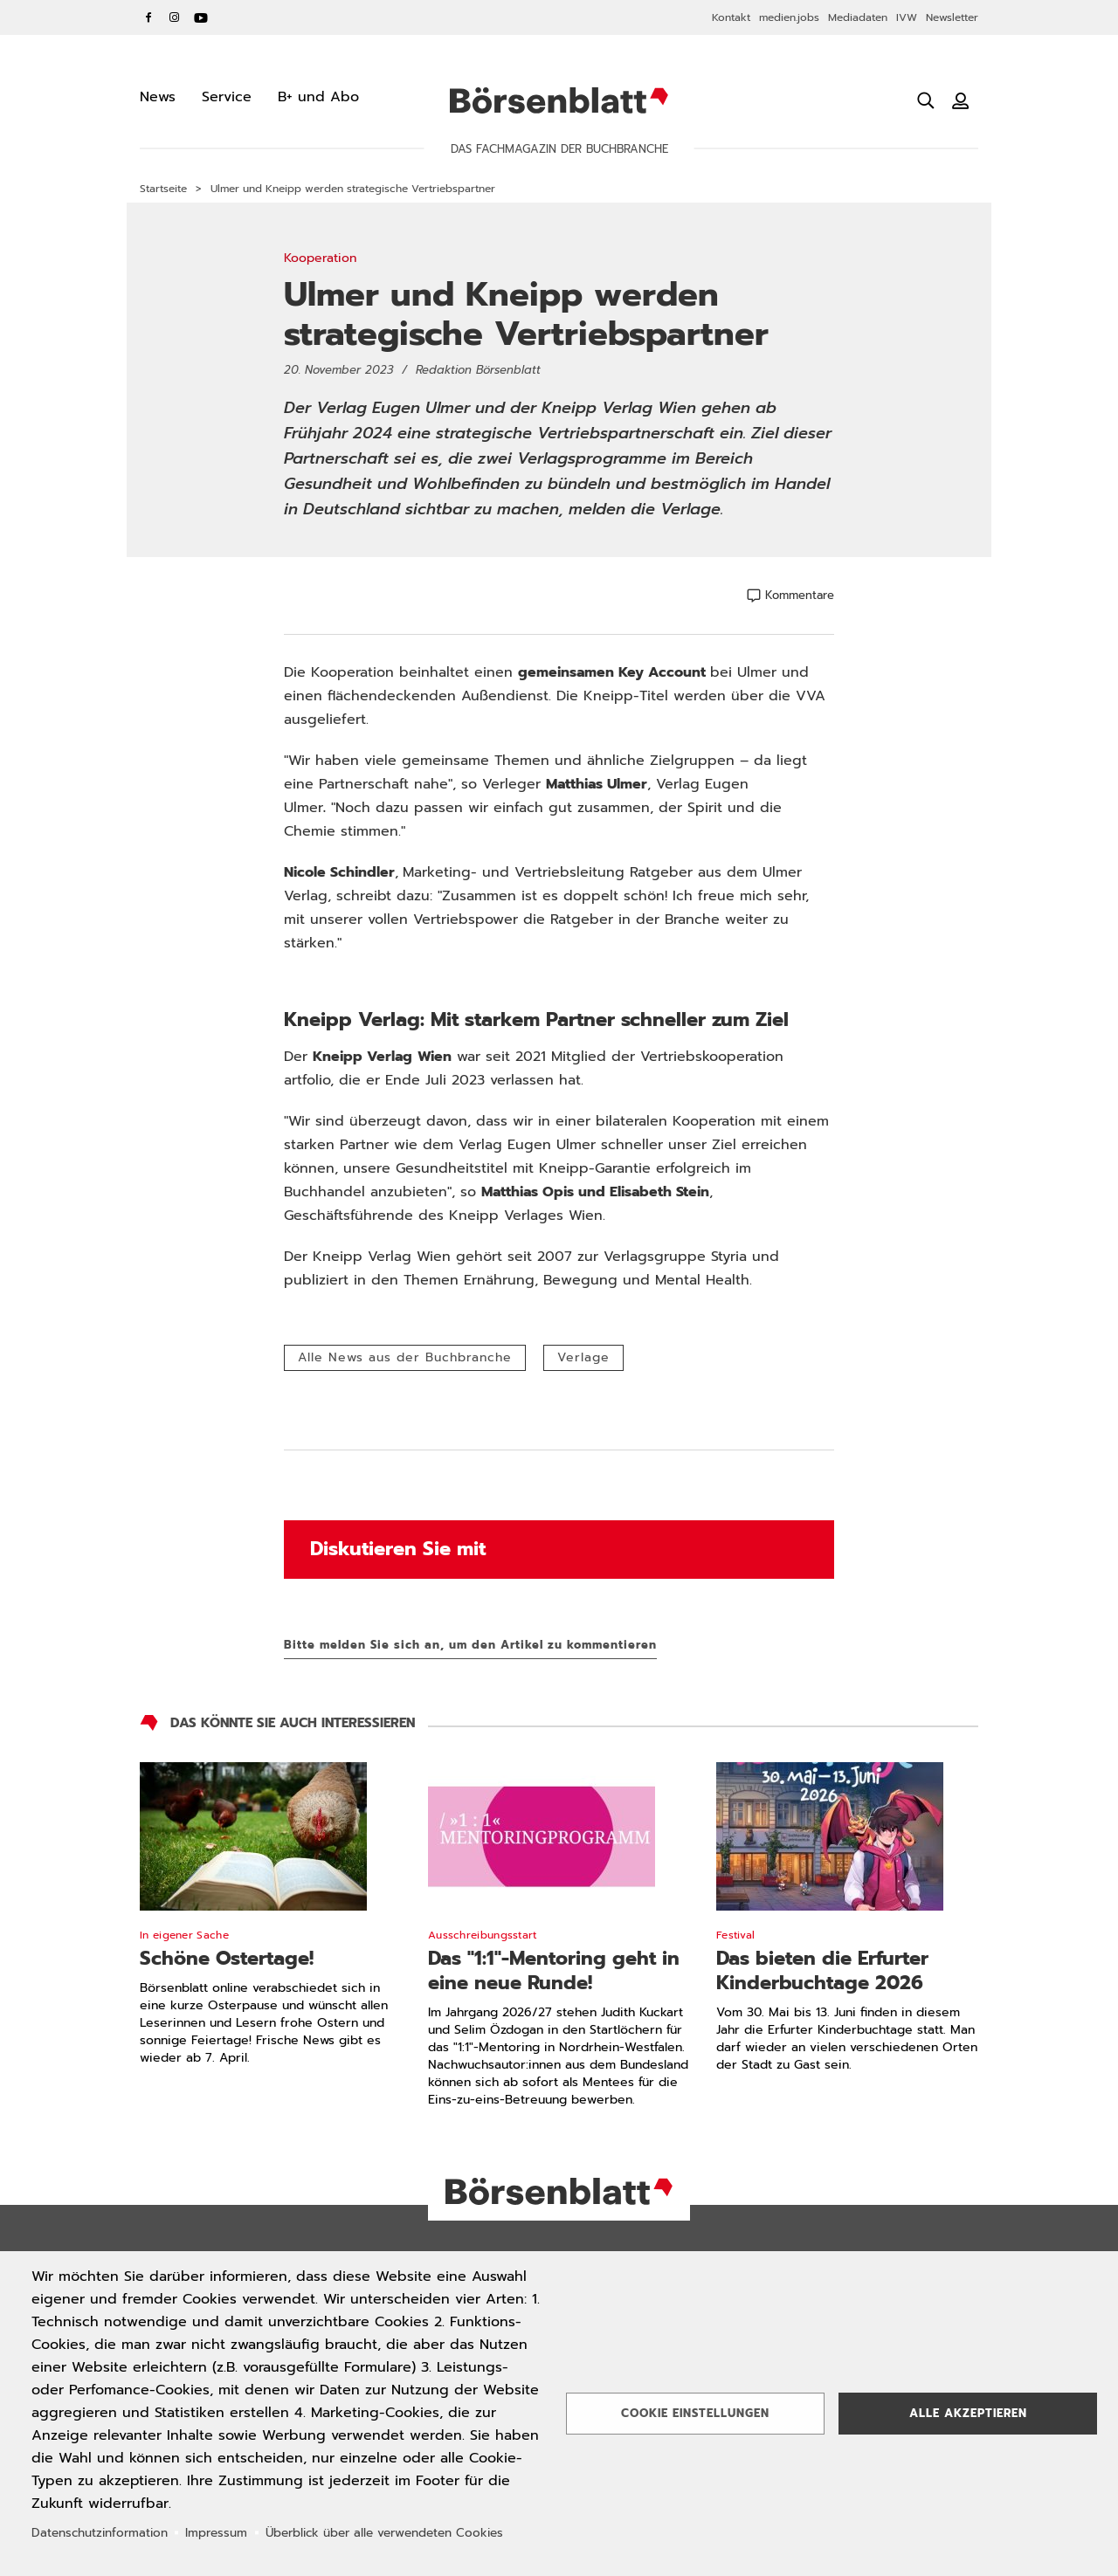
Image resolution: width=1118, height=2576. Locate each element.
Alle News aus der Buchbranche (405, 1357)
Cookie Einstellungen (695, 2413)
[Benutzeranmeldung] (960, 100)
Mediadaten (857, 17)
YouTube (201, 17)
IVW (906, 17)
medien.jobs (789, 17)
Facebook (148, 17)
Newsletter (952, 17)
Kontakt (731, 17)
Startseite (163, 188)
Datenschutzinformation (99, 2533)
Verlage (583, 1357)
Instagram (174, 17)
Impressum (216, 2533)
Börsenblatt (559, 100)
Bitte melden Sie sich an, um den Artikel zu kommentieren (470, 1644)
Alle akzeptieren (968, 2413)
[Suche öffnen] (925, 100)
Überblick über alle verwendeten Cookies (384, 2533)
